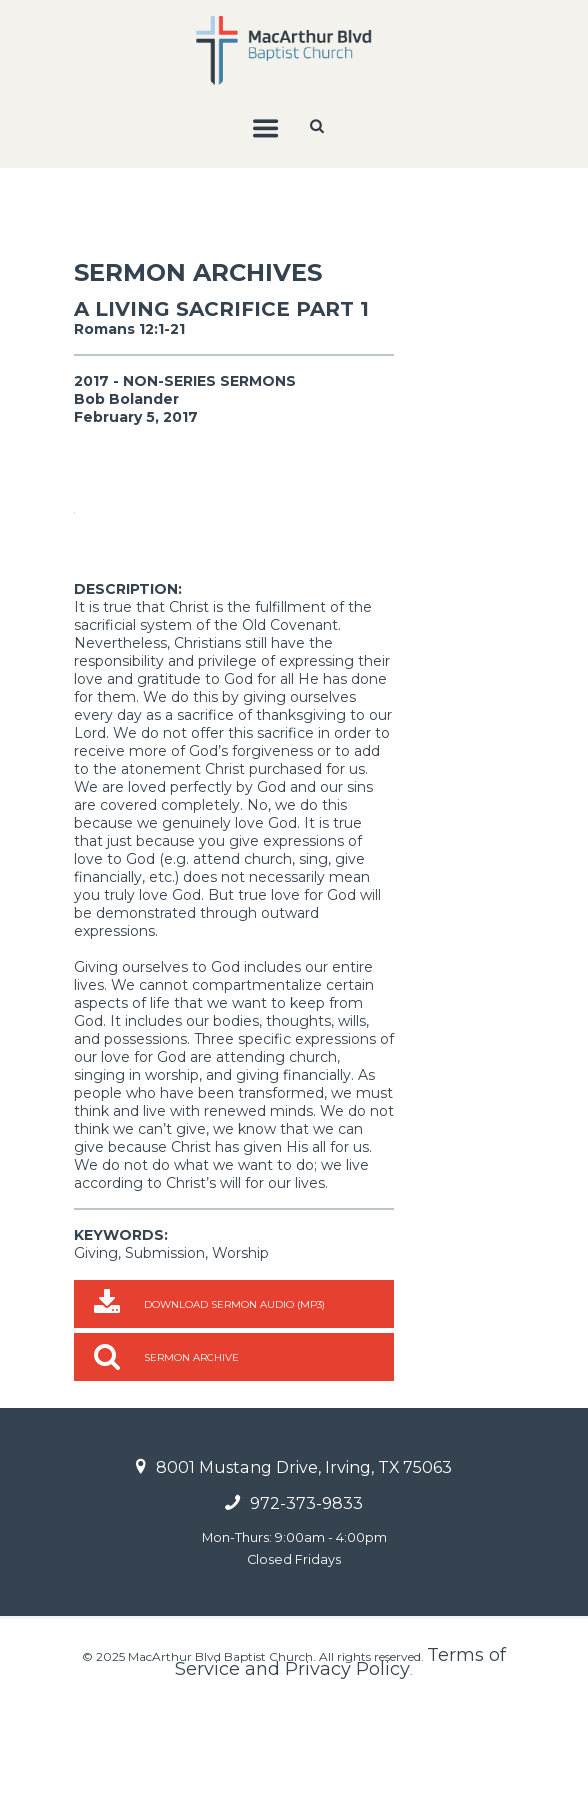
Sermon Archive (191, 1455)
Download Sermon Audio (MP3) (234, 1402)
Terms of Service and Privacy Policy (340, 1760)
